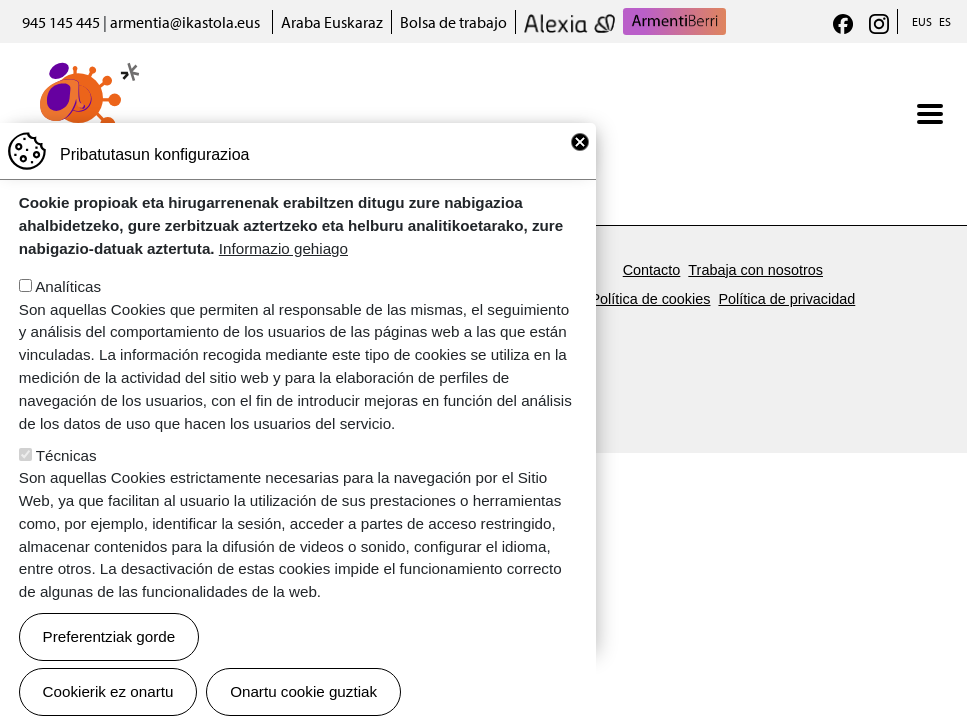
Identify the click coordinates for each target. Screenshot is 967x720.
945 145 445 (61, 22)
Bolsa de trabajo (453, 22)
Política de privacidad (786, 299)
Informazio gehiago (283, 282)
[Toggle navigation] (930, 114)
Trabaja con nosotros (755, 270)
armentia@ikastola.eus (185, 22)
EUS (922, 21)
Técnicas (66, 489)
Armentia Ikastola (80, 75)
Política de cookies (650, 299)
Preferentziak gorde (109, 670)
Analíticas (68, 320)
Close (580, 176)
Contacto (652, 270)
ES (945, 21)
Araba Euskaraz (332, 22)
